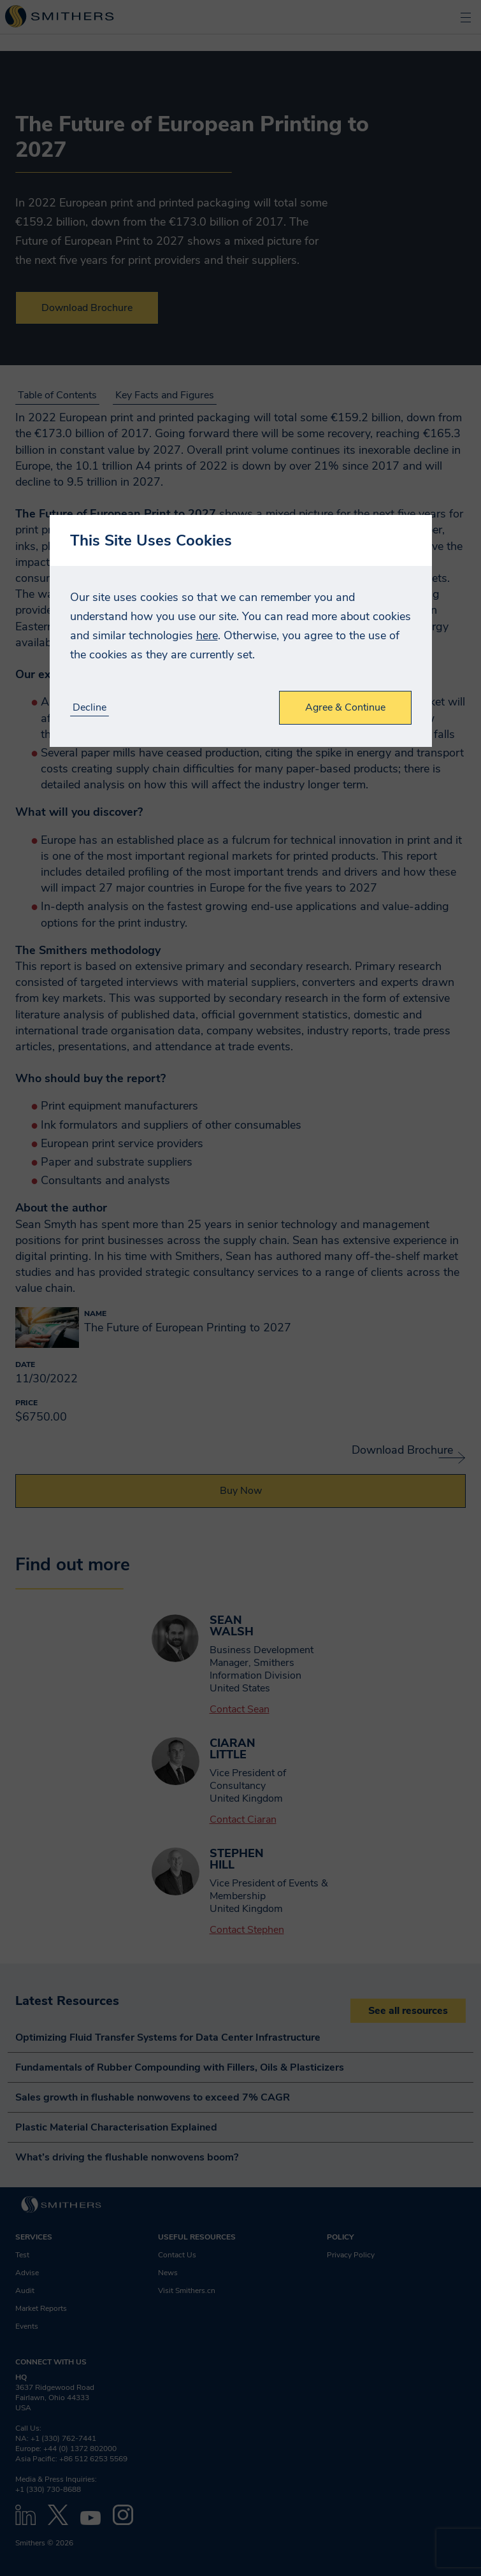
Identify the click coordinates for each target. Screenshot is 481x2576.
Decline (89, 707)
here (207, 635)
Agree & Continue (345, 707)
